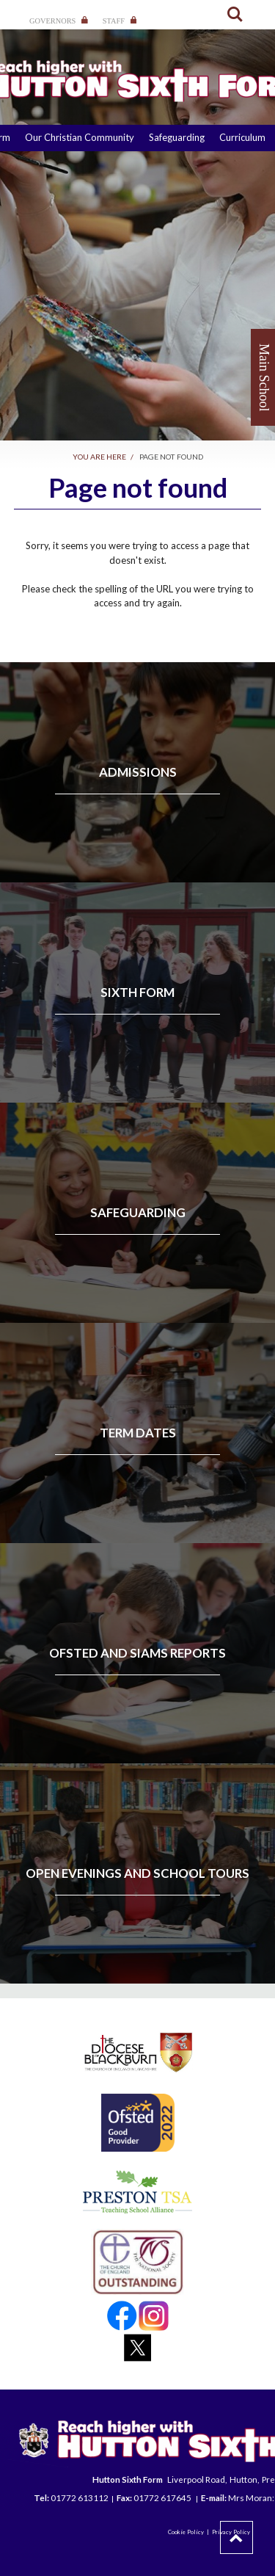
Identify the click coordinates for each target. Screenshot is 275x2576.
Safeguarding (177, 137)
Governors (58, 21)
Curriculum (242, 137)
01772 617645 (163, 2497)
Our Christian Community (79, 137)
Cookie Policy (186, 2532)
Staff (120, 21)
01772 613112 (80, 2497)
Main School (264, 378)
